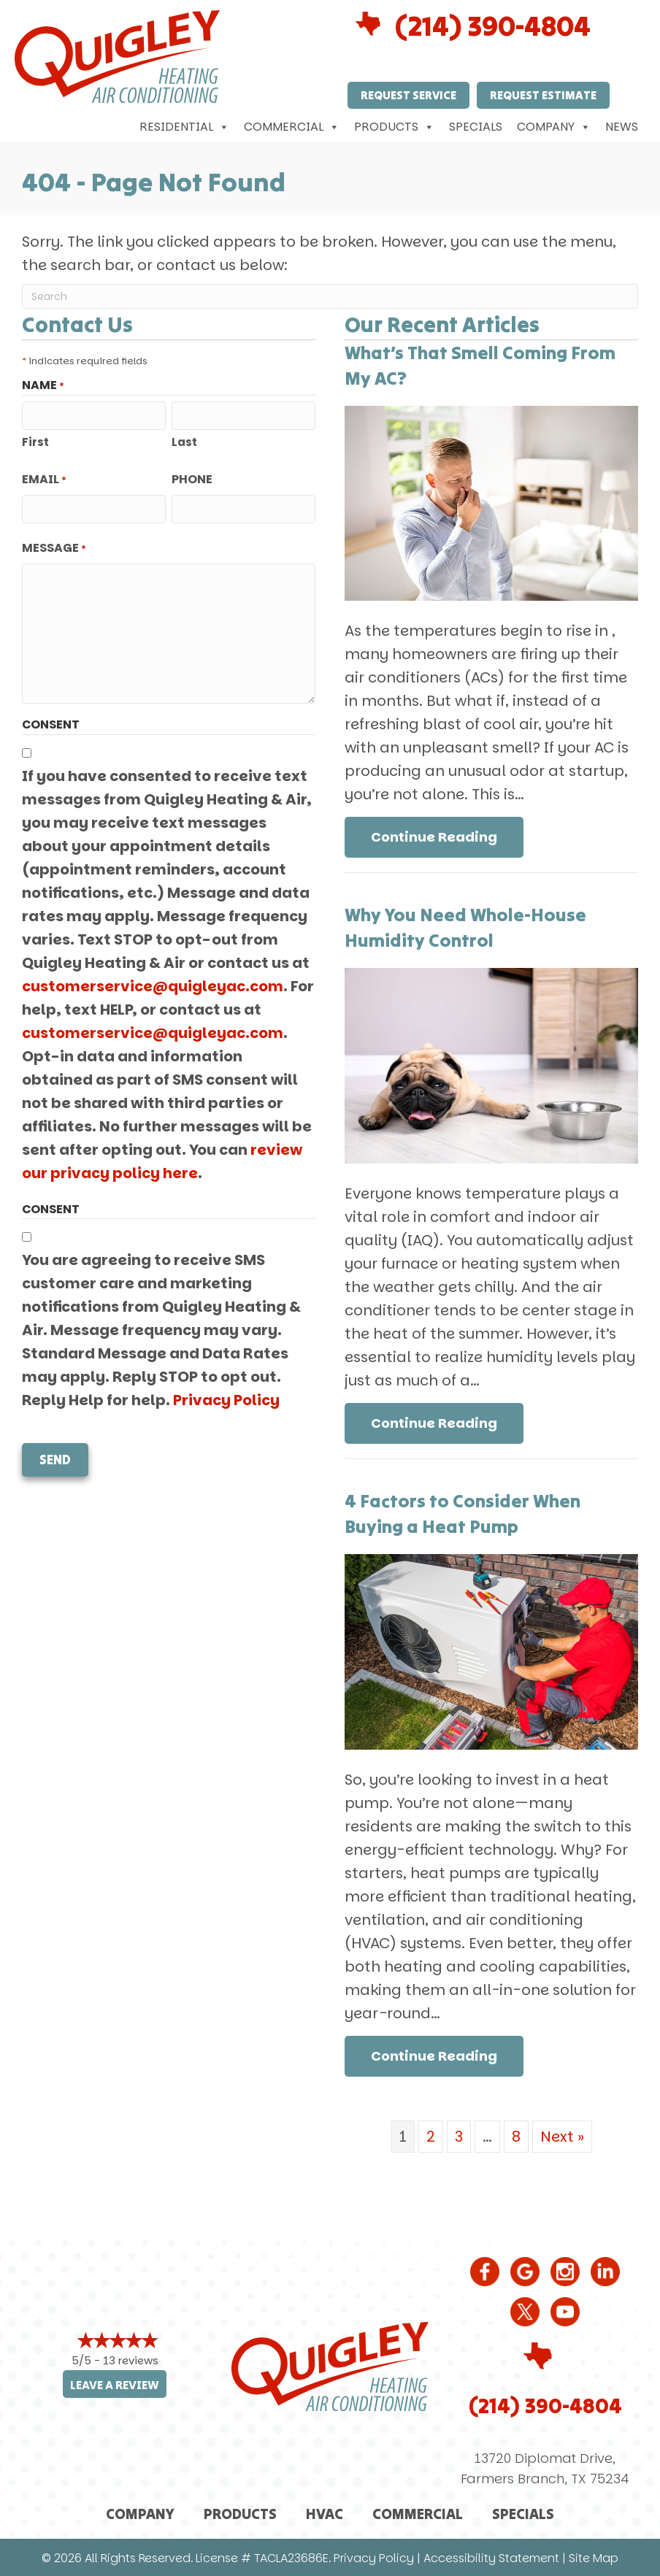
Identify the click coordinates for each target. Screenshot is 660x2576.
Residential (184, 127)
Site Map (593, 2558)
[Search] (330, 296)
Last (184, 442)
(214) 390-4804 (493, 25)
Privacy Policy (226, 1400)
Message (54, 548)
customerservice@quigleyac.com (152, 986)
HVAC (324, 2513)
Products (394, 127)
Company (554, 127)
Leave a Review (114, 2385)
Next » (562, 2136)
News (621, 126)
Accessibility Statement (491, 2558)
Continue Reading (434, 837)
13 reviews (130, 2360)
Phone (192, 479)
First (35, 442)
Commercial (291, 127)
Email (44, 479)
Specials (475, 126)
